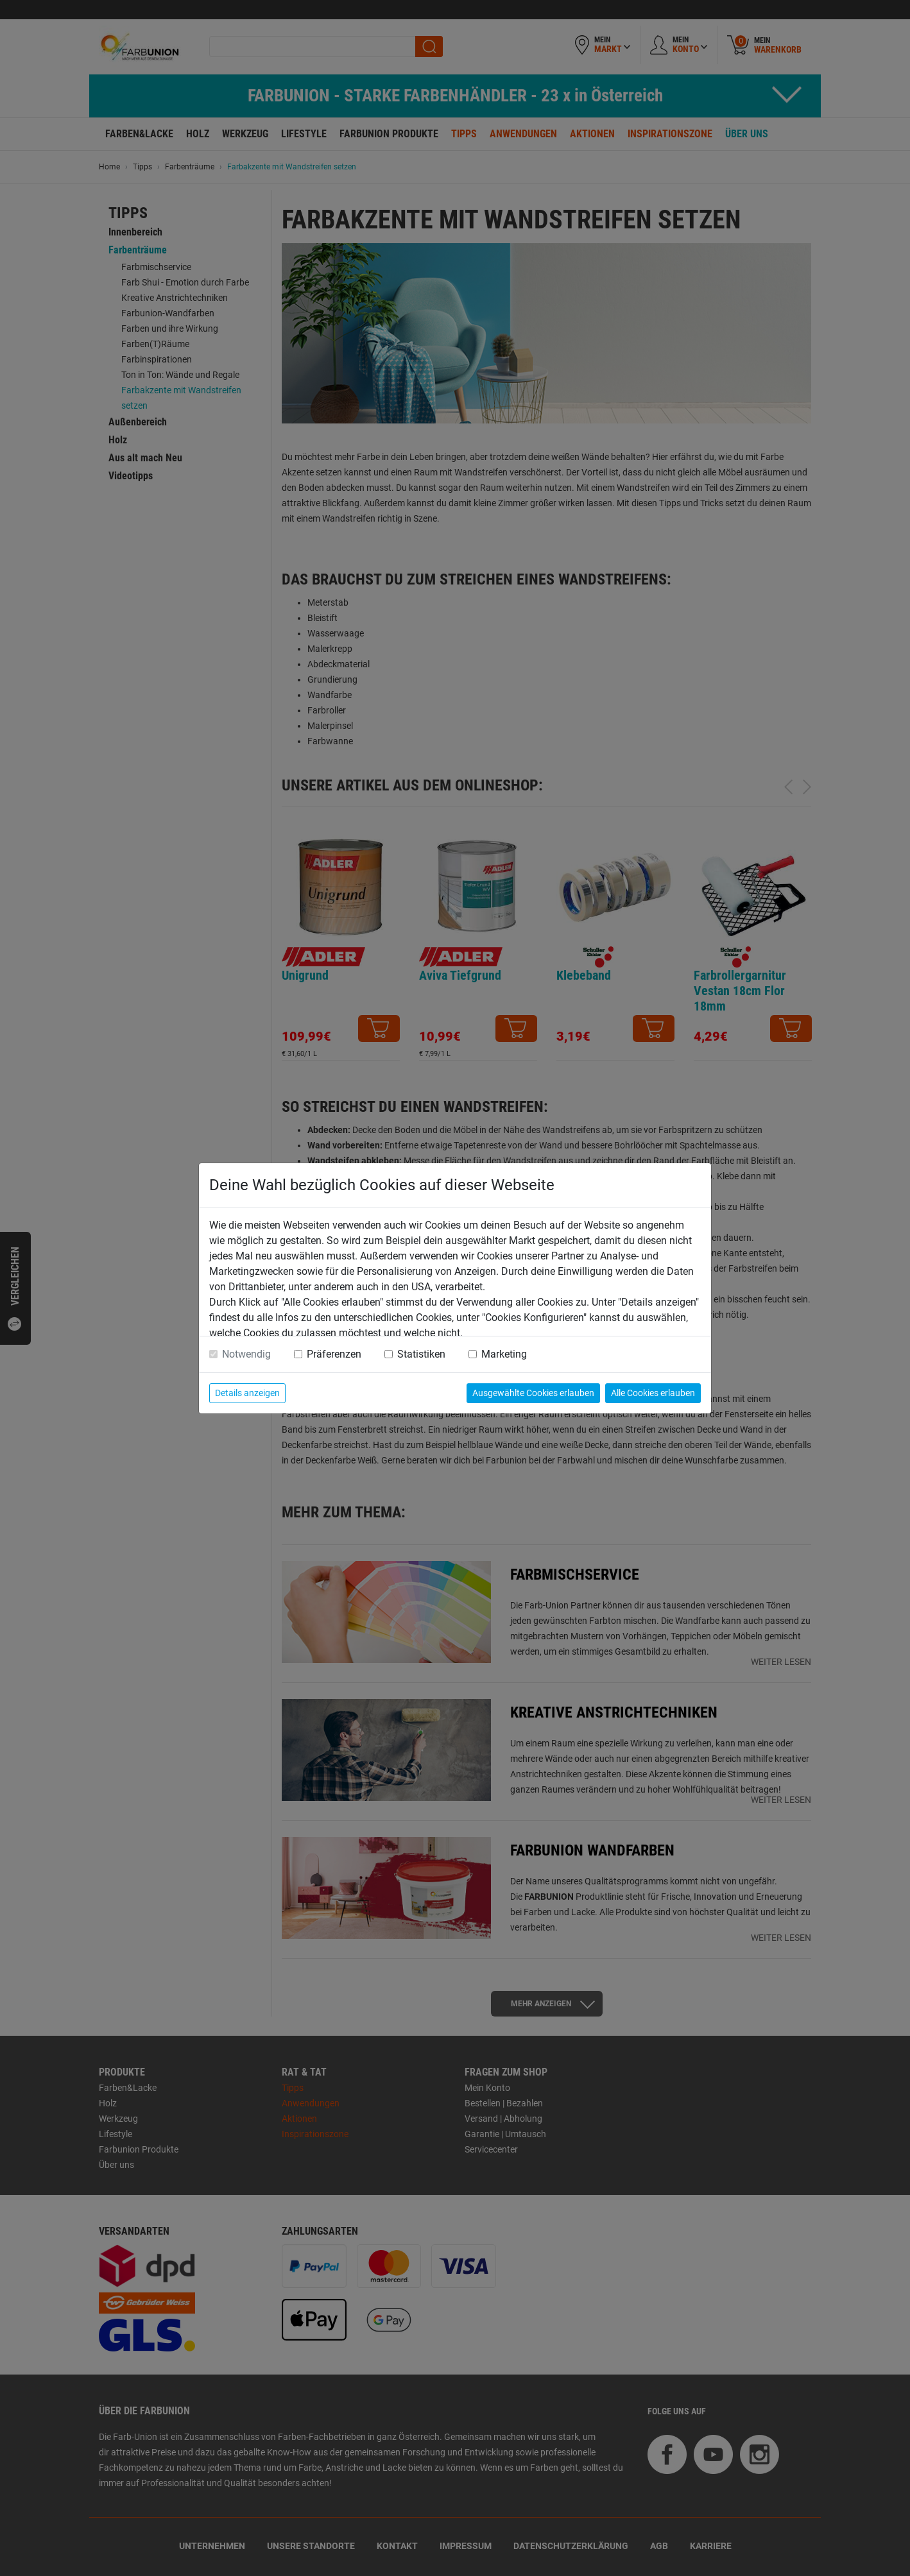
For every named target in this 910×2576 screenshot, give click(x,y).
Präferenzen (334, 1354)
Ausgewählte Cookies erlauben (533, 1393)
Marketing (504, 1354)
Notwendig (246, 1354)
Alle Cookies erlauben (653, 1393)
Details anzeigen (247, 1393)
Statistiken (421, 1354)
